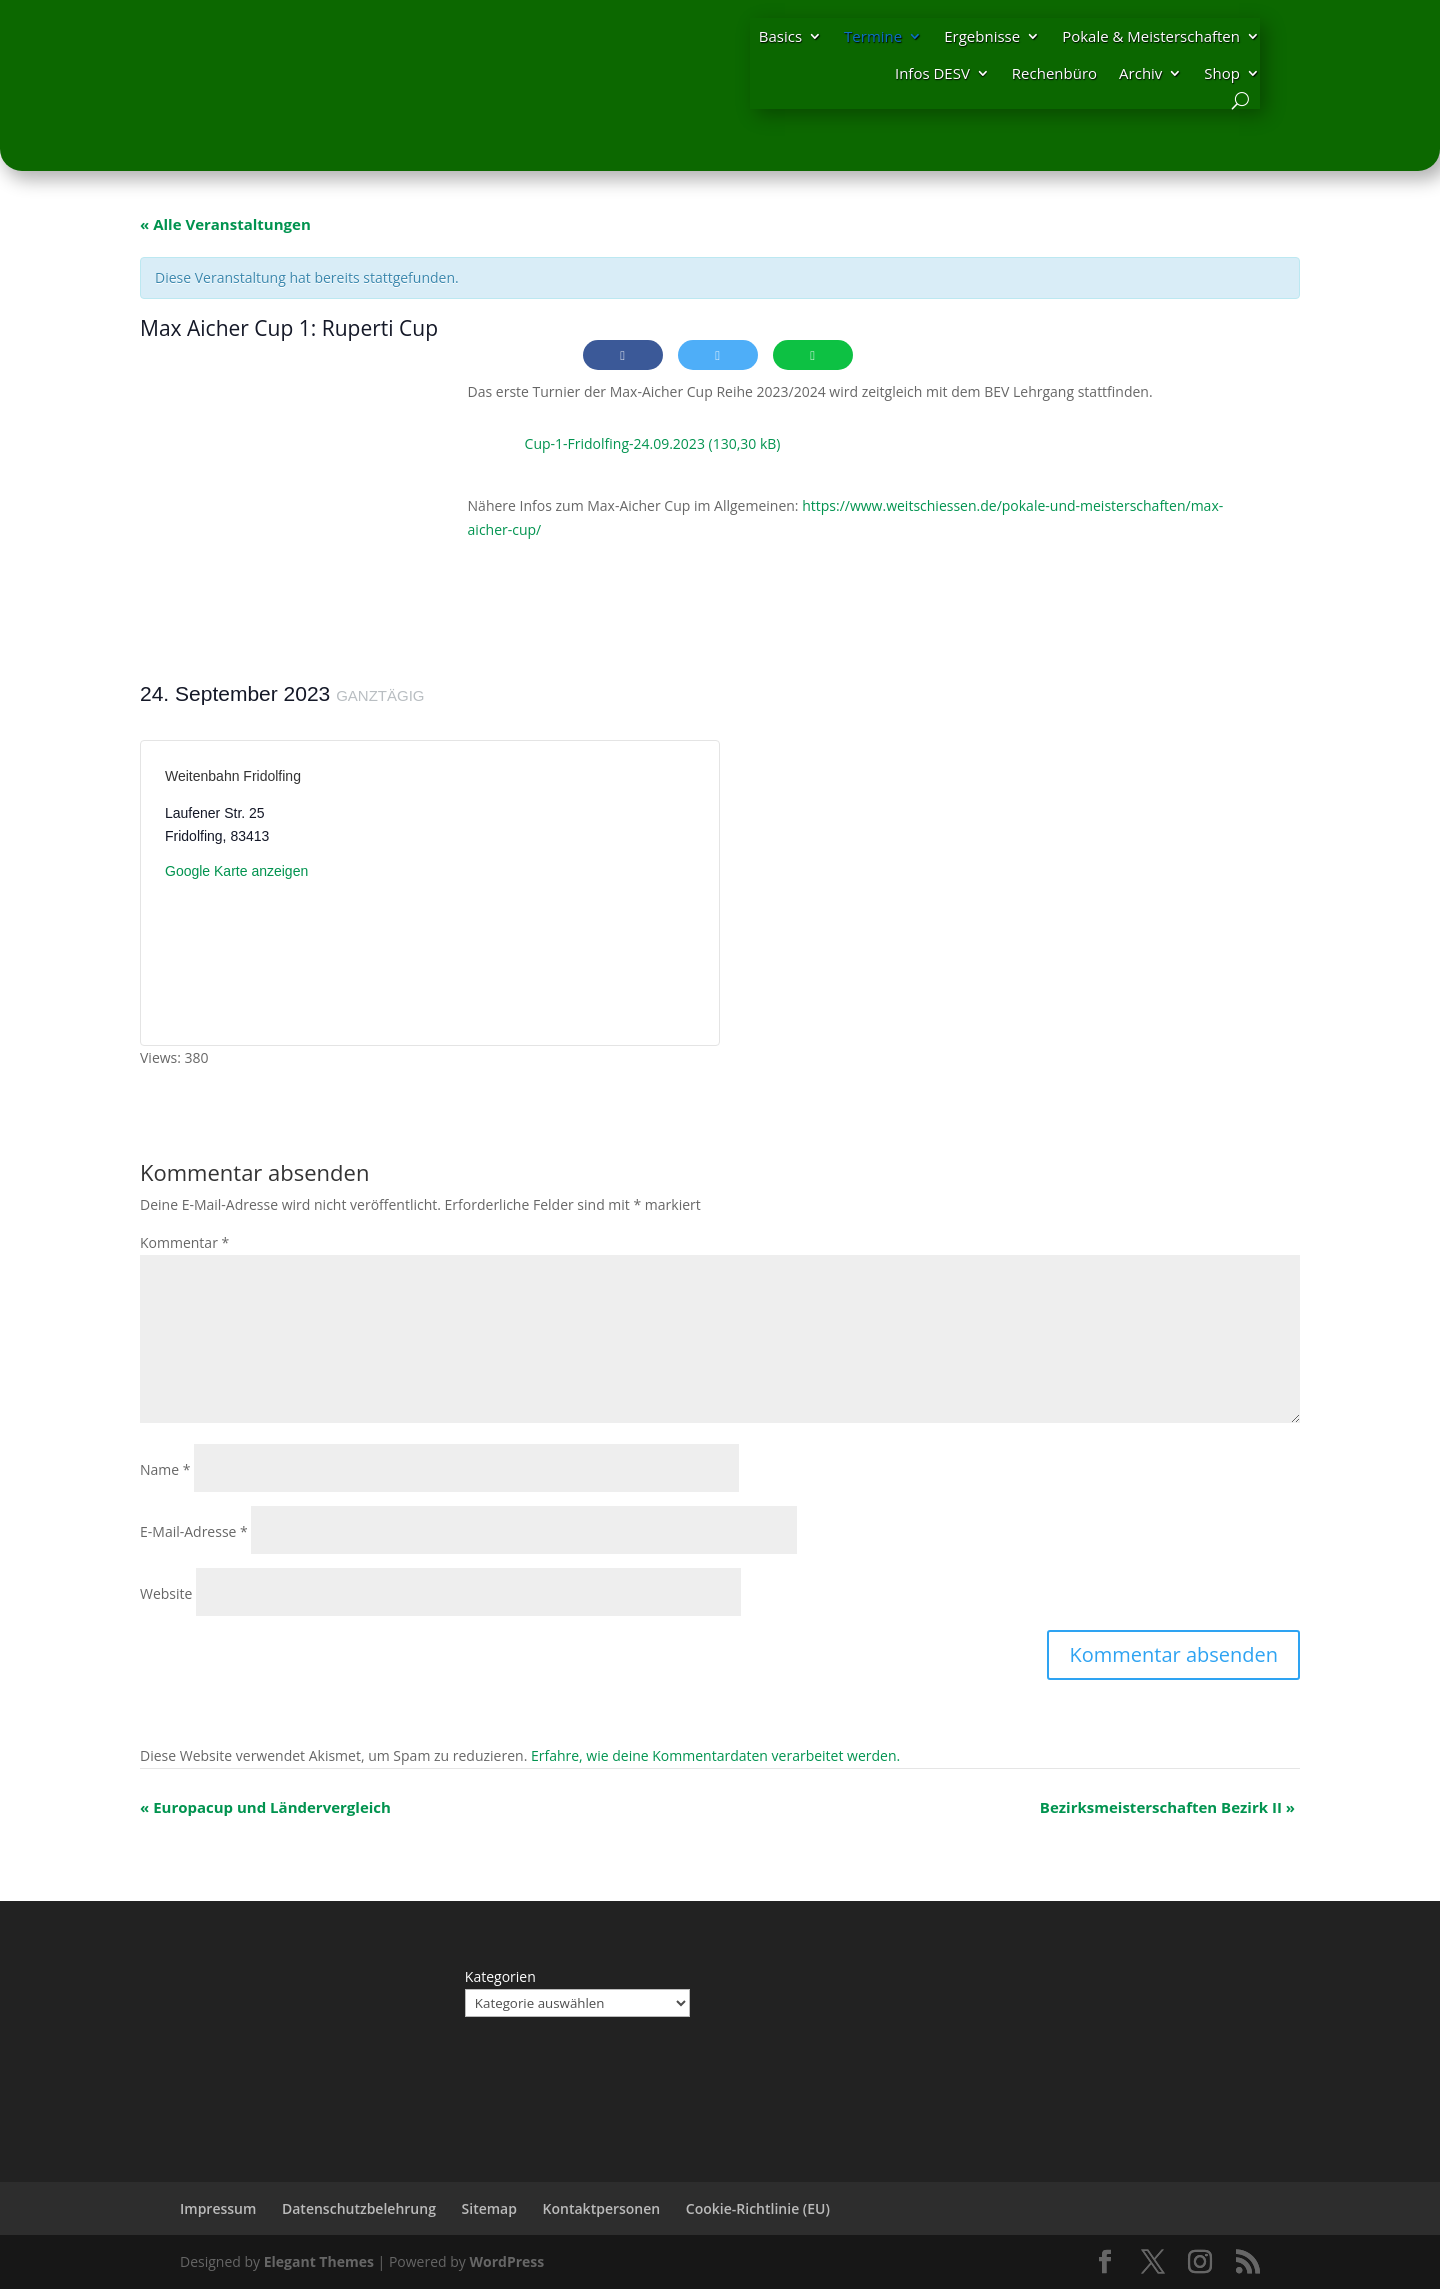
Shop (1222, 73)
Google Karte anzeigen (236, 871)
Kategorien (500, 1976)
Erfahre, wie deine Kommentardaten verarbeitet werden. (715, 1755)
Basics (780, 36)
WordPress (506, 2261)
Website (166, 1593)
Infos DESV (932, 73)
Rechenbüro (1054, 73)
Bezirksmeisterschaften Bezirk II (1167, 1807)
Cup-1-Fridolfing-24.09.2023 (615, 443)
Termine (873, 36)
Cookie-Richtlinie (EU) (758, 2208)
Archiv (1140, 73)
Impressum (218, 2208)
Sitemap (489, 2208)
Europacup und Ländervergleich (265, 1807)
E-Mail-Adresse (194, 1531)
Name (165, 1469)
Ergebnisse (982, 36)
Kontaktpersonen (602, 2208)
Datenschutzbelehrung (359, 2208)
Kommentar (184, 1242)
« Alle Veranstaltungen (225, 224)
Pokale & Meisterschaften (1151, 36)
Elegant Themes (319, 2261)
